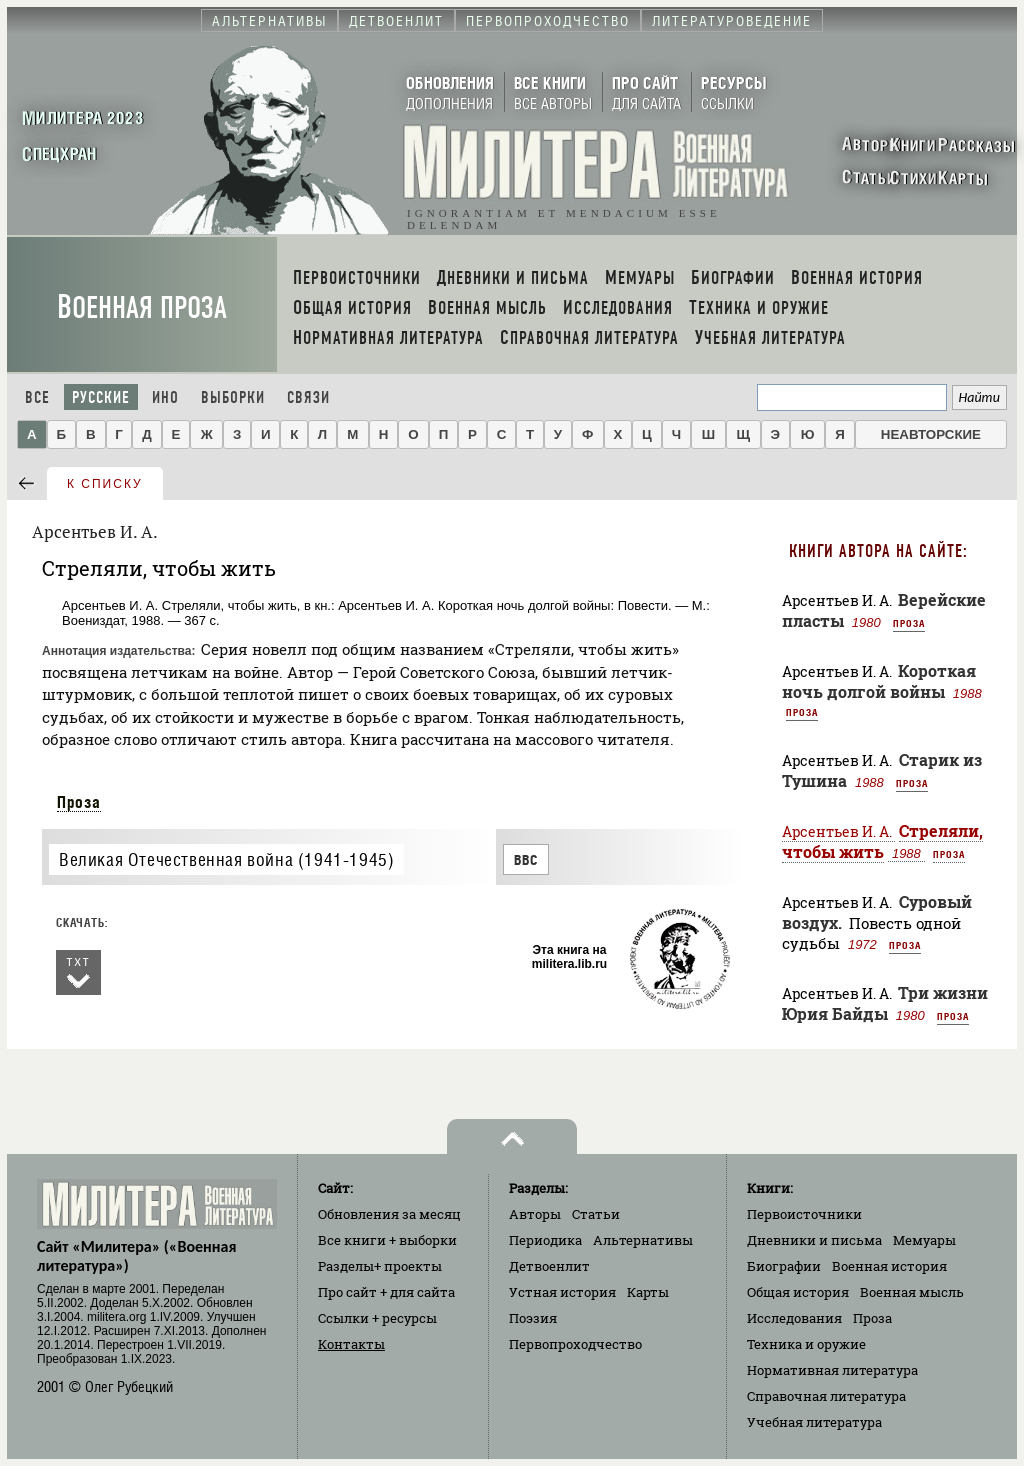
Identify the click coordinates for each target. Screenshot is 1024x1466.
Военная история (889, 1266)
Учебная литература (814, 1422)
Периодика (545, 1240)
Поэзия (533, 1318)
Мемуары (924, 1240)
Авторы (535, 1214)
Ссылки (377, 1318)
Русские (101, 397)
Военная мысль (912, 1292)
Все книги (387, 1240)
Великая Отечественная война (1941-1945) (226, 859)
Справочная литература (826, 1396)
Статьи (596, 1214)
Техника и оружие (806, 1344)
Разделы (380, 1266)
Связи (308, 397)
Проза (79, 802)
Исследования (794, 1318)
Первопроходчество (575, 1344)
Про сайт (386, 1292)
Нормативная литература (832, 1370)
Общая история (798, 1292)
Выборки (233, 397)
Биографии (784, 1266)
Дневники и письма (814, 1240)
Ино (165, 397)
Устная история (562, 1292)
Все (37, 397)
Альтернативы (643, 1240)
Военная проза (142, 307)
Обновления (389, 1214)
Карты (648, 1292)
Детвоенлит (549, 1266)
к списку (105, 484)
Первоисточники (804, 1214)
